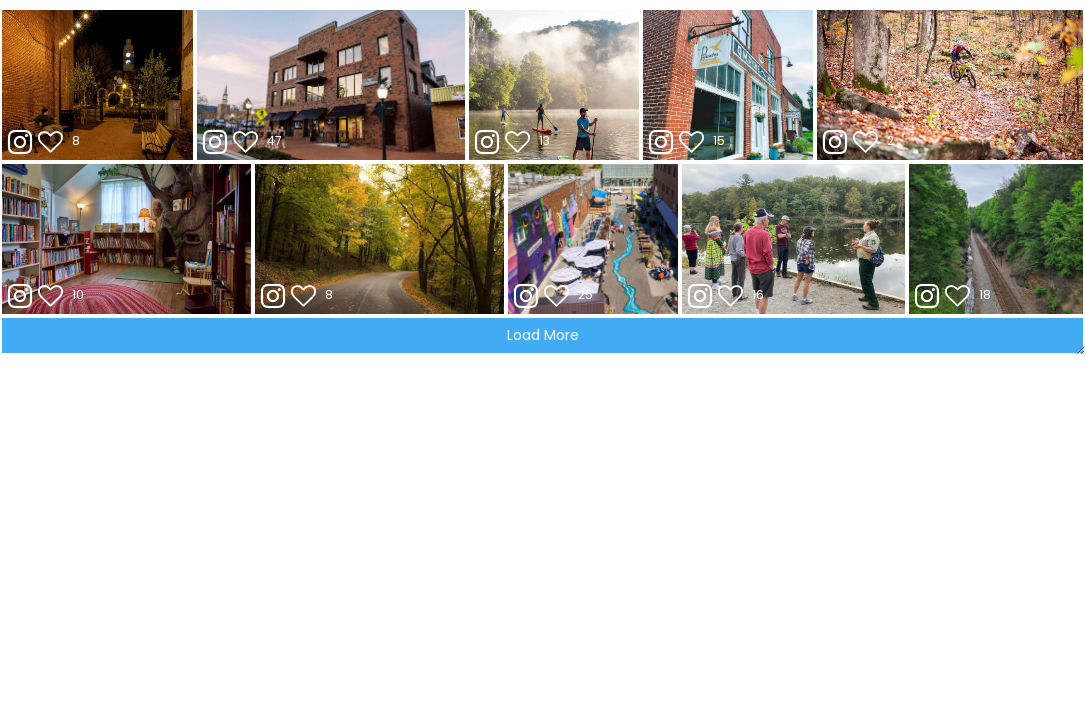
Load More (543, 335)
